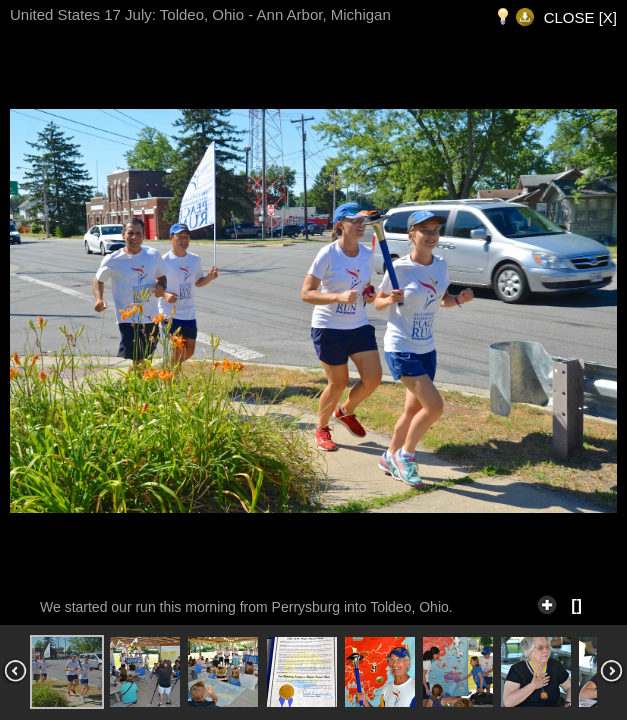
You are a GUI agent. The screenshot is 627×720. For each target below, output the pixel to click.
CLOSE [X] (580, 17)
